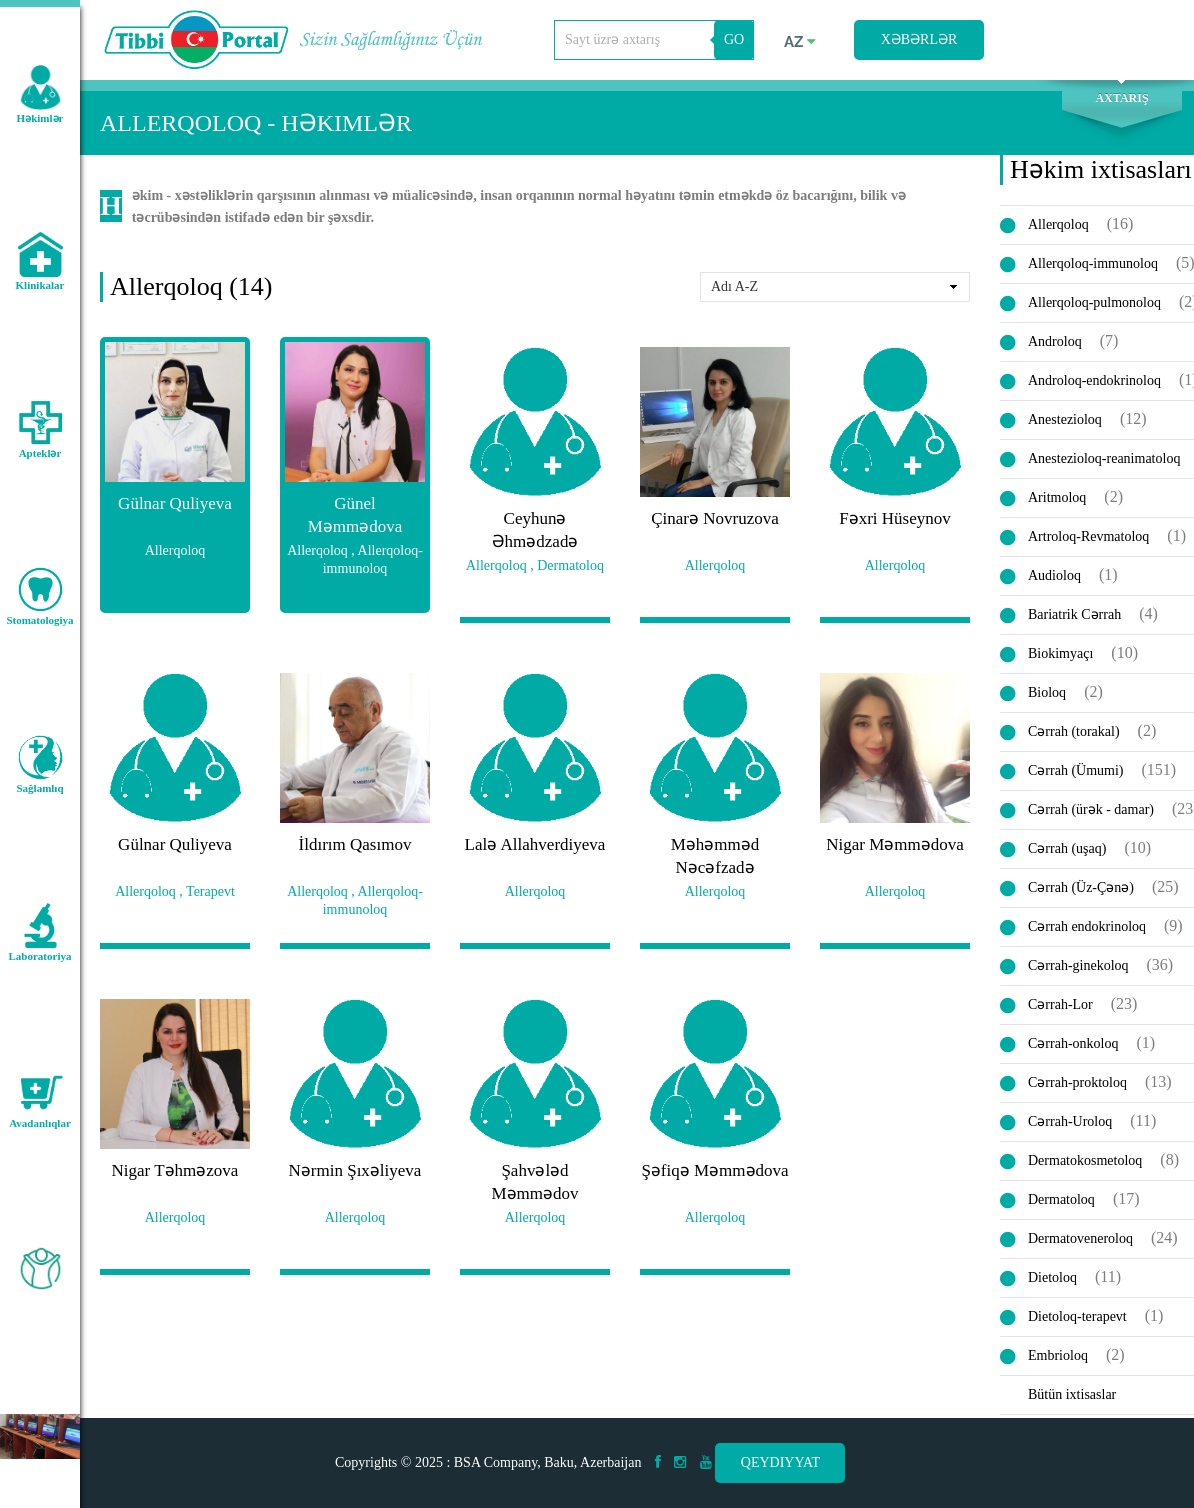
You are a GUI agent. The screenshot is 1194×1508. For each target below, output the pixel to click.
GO (734, 39)
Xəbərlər (919, 39)
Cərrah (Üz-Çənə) (1081, 890)
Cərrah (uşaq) (1067, 851)
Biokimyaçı (1060, 656)
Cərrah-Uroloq (1070, 1124)
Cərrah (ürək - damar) (1091, 812)
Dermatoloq (1061, 1202)
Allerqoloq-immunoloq (1093, 266)
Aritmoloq (1057, 500)
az (800, 42)
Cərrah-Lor (1060, 1007)
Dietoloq (1052, 1280)
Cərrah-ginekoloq (1078, 968)
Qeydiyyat (780, 1462)
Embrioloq (1058, 1358)
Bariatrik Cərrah (1074, 617)
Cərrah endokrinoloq (1087, 929)
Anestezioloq (1065, 422)
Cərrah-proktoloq (1077, 1085)
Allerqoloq (1058, 227)
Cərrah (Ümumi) (1075, 773)
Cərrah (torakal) (1074, 734)
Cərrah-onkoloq (1073, 1046)
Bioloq (1047, 695)
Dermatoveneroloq (1080, 1241)
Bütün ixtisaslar (1072, 1397)
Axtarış (1121, 101)
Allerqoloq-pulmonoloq (1094, 305)
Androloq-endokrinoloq (1094, 383)
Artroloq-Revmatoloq (1088, 539)
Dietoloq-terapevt (1077, 1319)
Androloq (1055, 344)
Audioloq (1054, 578)
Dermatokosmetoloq (1085, 1163)
